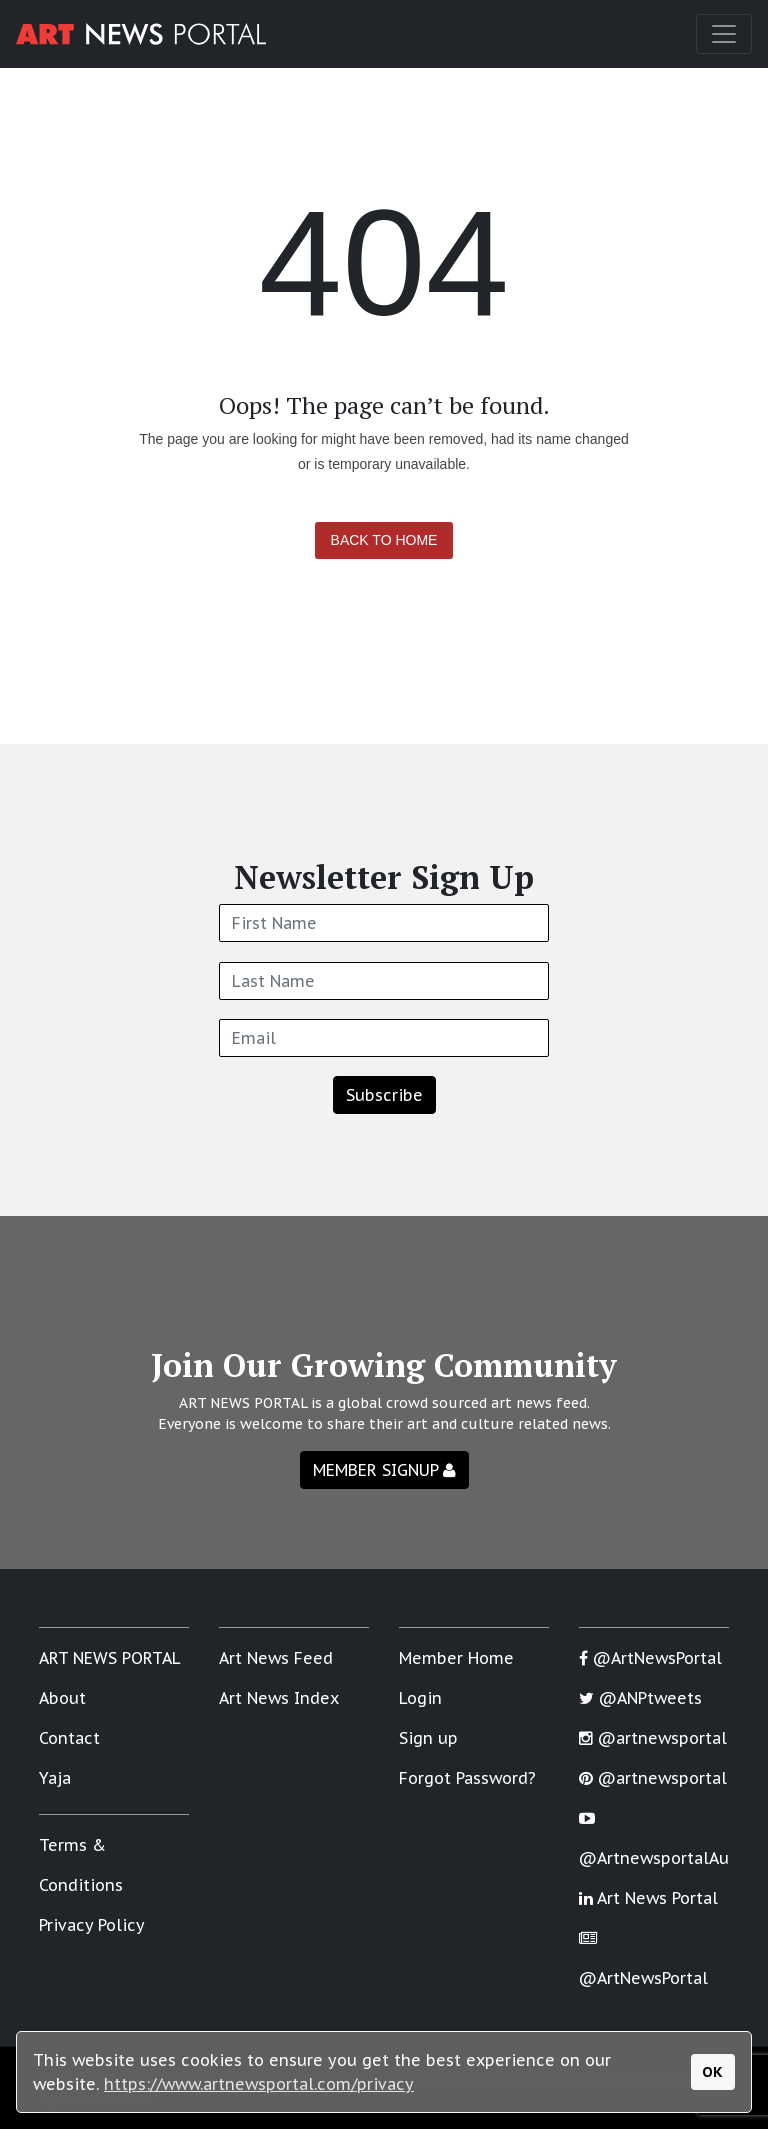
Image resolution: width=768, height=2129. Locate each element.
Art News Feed (276, 1658)
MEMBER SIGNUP (384, 1470)
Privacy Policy (92, 1925)
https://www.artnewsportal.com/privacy (259, 2084)
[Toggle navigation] (724, 34)
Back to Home (384, 540)
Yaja (55, 1778)
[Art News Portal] (141, 34)
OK (712, 2071)
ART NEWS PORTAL (110, 1658)
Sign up (428, 1738)
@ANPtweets (640, 1698)
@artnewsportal (653, 1738)
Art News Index (279, 1698)
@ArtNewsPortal (650, 1658)
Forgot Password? (467, 1778)
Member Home (456, 1658)
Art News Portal (648, 1898)
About (62, 1698)
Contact (69, 1738)
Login (420, 1698)
